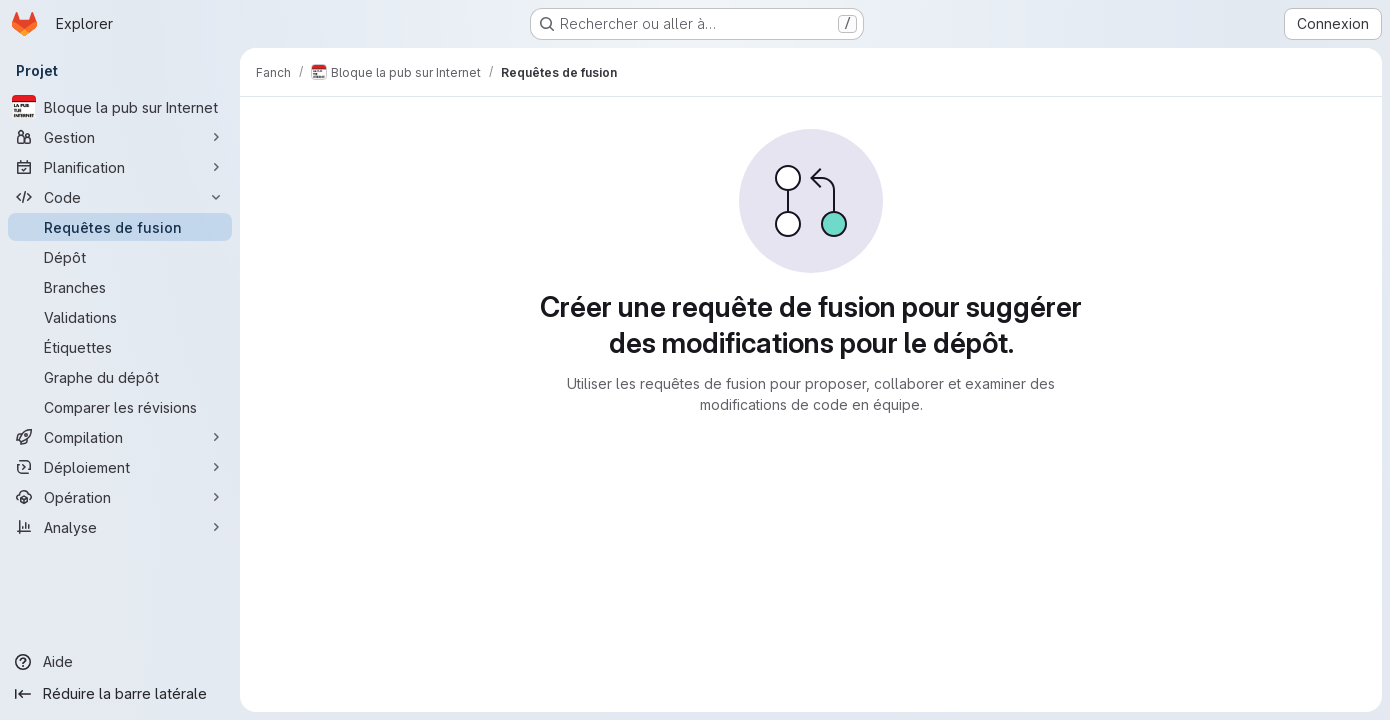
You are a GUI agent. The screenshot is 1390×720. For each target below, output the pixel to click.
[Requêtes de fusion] (120, 227)
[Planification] (120, 167)
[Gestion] (120, 137)
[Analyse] (120, 527)
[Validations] (120, 317)
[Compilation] (120, 437)
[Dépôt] (120, 257)
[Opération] (120, 497)
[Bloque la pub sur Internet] (120, 107)
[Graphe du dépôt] (120, 377)
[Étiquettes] (120, 347)
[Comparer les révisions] (120, 407)
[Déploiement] (120, 467)
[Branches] (120, 287)
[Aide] (120, 662)
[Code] (120, 197)
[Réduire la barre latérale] (120, 694)
